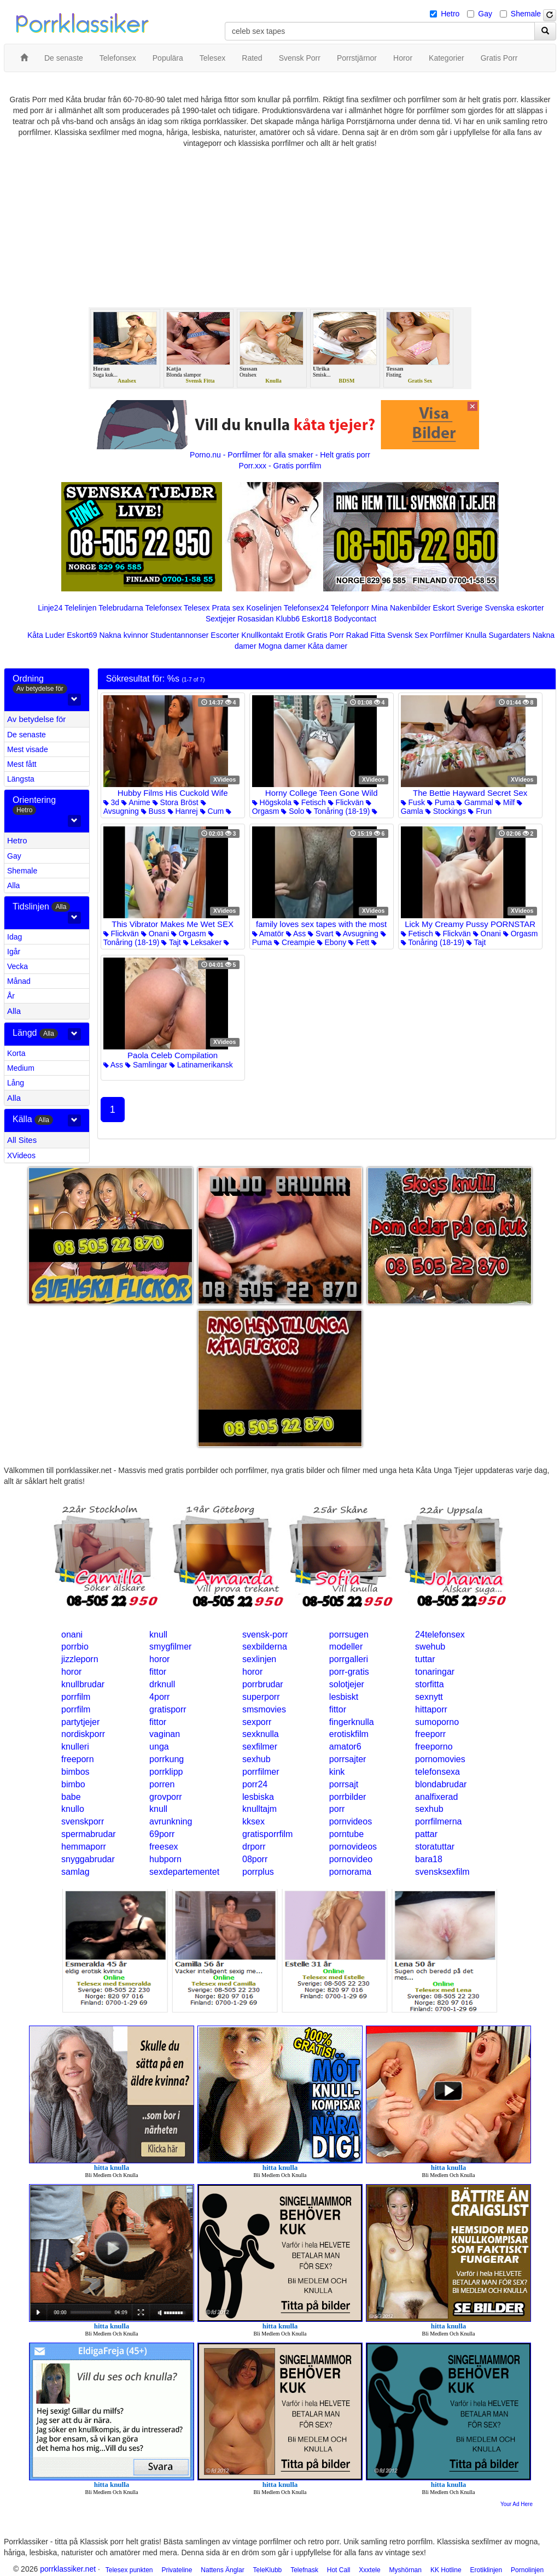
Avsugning (357, 933)
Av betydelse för (36, 719)
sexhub (256, 1759)
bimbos (75, 1771)
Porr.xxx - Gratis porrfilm (280, 465)
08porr (254, 1859)
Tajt (170, 942)
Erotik (295, 635)
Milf (505, 802)
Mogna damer (281, 646)
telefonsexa (437, 1771)
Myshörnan (405, 2570)
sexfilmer (259, 1746)
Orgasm (188, 933)
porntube (346, 1834)
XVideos (21, 1155)
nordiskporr (83, 1734)
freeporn (77, 1759)
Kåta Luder (46, 635)
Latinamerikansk (201, 1064)
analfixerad (436, 1797)
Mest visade (27, 749)
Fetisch (310, 802)
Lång (15, 1082)
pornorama (350, 1871)
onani (72, 1634)
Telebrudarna (120, 607)
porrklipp (166, 1771)
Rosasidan (255, 618)
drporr (254, 1846)
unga (159, 1746)
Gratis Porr (325, 635)
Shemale (526, 13)
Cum (212, 811)
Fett (358, 942)
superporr (260, 1696)
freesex (163, 1846)
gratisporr (167, 1709)
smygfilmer (170, 1646)
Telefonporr (350, 607)
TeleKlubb (267, 2570)
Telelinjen (80, 607)
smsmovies (264, 1709)
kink (337, 1771)
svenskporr (82, 1821)
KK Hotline (446, 2570)
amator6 (345, 1746)
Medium (20, 1068)
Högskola (271, 802)
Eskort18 (317, 618)
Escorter (225, 635)
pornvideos (350, 1821)
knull (158, 1634)
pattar (426, 1834)
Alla (13, 885)
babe (71, 1797)
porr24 (254, 1784)
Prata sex (228, 607)
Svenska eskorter (514, 607)
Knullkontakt (262, 635)
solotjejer (346, 1684)
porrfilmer (260, 1771)
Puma (440, 802)
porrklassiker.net (68, 2569)
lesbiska (258, 1797)
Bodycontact (355, 618)
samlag (75, 1871)
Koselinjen (264, 607)
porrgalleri (348, 1659)
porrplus (258, 1871)
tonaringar (434, 1671)
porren (161, 1784)
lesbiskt (343, 1696)
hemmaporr (83, 1846)
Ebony (332, 942)
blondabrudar (440, 1784)
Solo (292, 811)
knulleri (75, 1746)
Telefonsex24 (306, 607)
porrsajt (343, 1784)
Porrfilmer (446, 635)
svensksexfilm (442, 1871)
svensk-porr (265, 1634)
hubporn (165, 1859)
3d (111, 802)
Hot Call (339, 2570)
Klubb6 (288, 618)
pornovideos (353, 1846)
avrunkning (170, 1821)
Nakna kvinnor (123, 635)
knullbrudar (82, 1684)
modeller (346, 1646)
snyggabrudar (88, 1859)
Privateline (176, 2570)
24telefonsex (440, 1634)
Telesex (196, 607)
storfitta (429, 1684)
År (11, 995)
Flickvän (346, 802)
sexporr (256, 1722)
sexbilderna (264, 1646)
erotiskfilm (349, 1734)
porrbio (75, 1646)
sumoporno (437, 1722)
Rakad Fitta (366, 635)
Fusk (413, 802)
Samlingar (146, 1064)
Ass (296, 933)
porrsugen (349, 1634)
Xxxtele (369, 2570)
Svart (321, 933)
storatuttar (434, 1846)
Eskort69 (82, 635)
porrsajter (347, 1759)
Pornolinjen (527, 2570)
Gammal (475, 802)
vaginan (164, 1734)
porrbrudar (262, 1684)
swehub (430, 1646)
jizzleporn (79, 1659)
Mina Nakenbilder (401, 607)
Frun (480, 811)
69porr (161, 1834)
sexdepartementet (184, 1871)
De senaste (26, 734)
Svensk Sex (407, 635)
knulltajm (259, 1809)
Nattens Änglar (222, 2570)
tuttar (425, 1659)
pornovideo (350, 1859)
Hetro (450, 13)
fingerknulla (351, 1722)
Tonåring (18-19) (338, 811)
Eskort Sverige (458, 607)
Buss (153, 811)
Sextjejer (220, 618)
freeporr (430, 1734)
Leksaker (202, 942)
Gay (485, 13)
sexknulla (260, 1734)
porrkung (166, 1759)
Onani (155, 933)
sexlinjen (259, 1659)
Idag (14, 936)
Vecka (17, 966)
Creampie (294, 942)
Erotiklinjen (486, 2570)
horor (159, 1659)
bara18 (428, 1859)
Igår (13, 951)
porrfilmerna (438, 1821)
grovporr (165, 1797)
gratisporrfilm (267, 1834)
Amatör (268, 933)
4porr (159, 1696)
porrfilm (75, 1696)
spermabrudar (88, 1834)
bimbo (73, 1784)
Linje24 (50, 607)
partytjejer (80, 1722)
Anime (135, 802)
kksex (253, 1821)
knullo (72, 1809)
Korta (16, 1053)
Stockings (445, 811)
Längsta (20, 778)
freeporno (434, 1746)
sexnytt (429, 1696)
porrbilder (347, 1797)
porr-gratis (349, 1671)
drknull (162, 1684)
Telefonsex (163, 607)
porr (337, 1809)
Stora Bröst (176, 802)
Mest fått (22, 764)
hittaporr (431, 1709)
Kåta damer (327, 646)
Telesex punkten (129, 2570)
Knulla (476, 635)
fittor (157, 1671)
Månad (19, 981)
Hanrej (183, 811)
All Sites (22, 1140)
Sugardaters (509, 635)
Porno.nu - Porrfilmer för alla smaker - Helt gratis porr (280, 454)
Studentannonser (179, 635)
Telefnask (304, 2570)
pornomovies (440, 1759)
